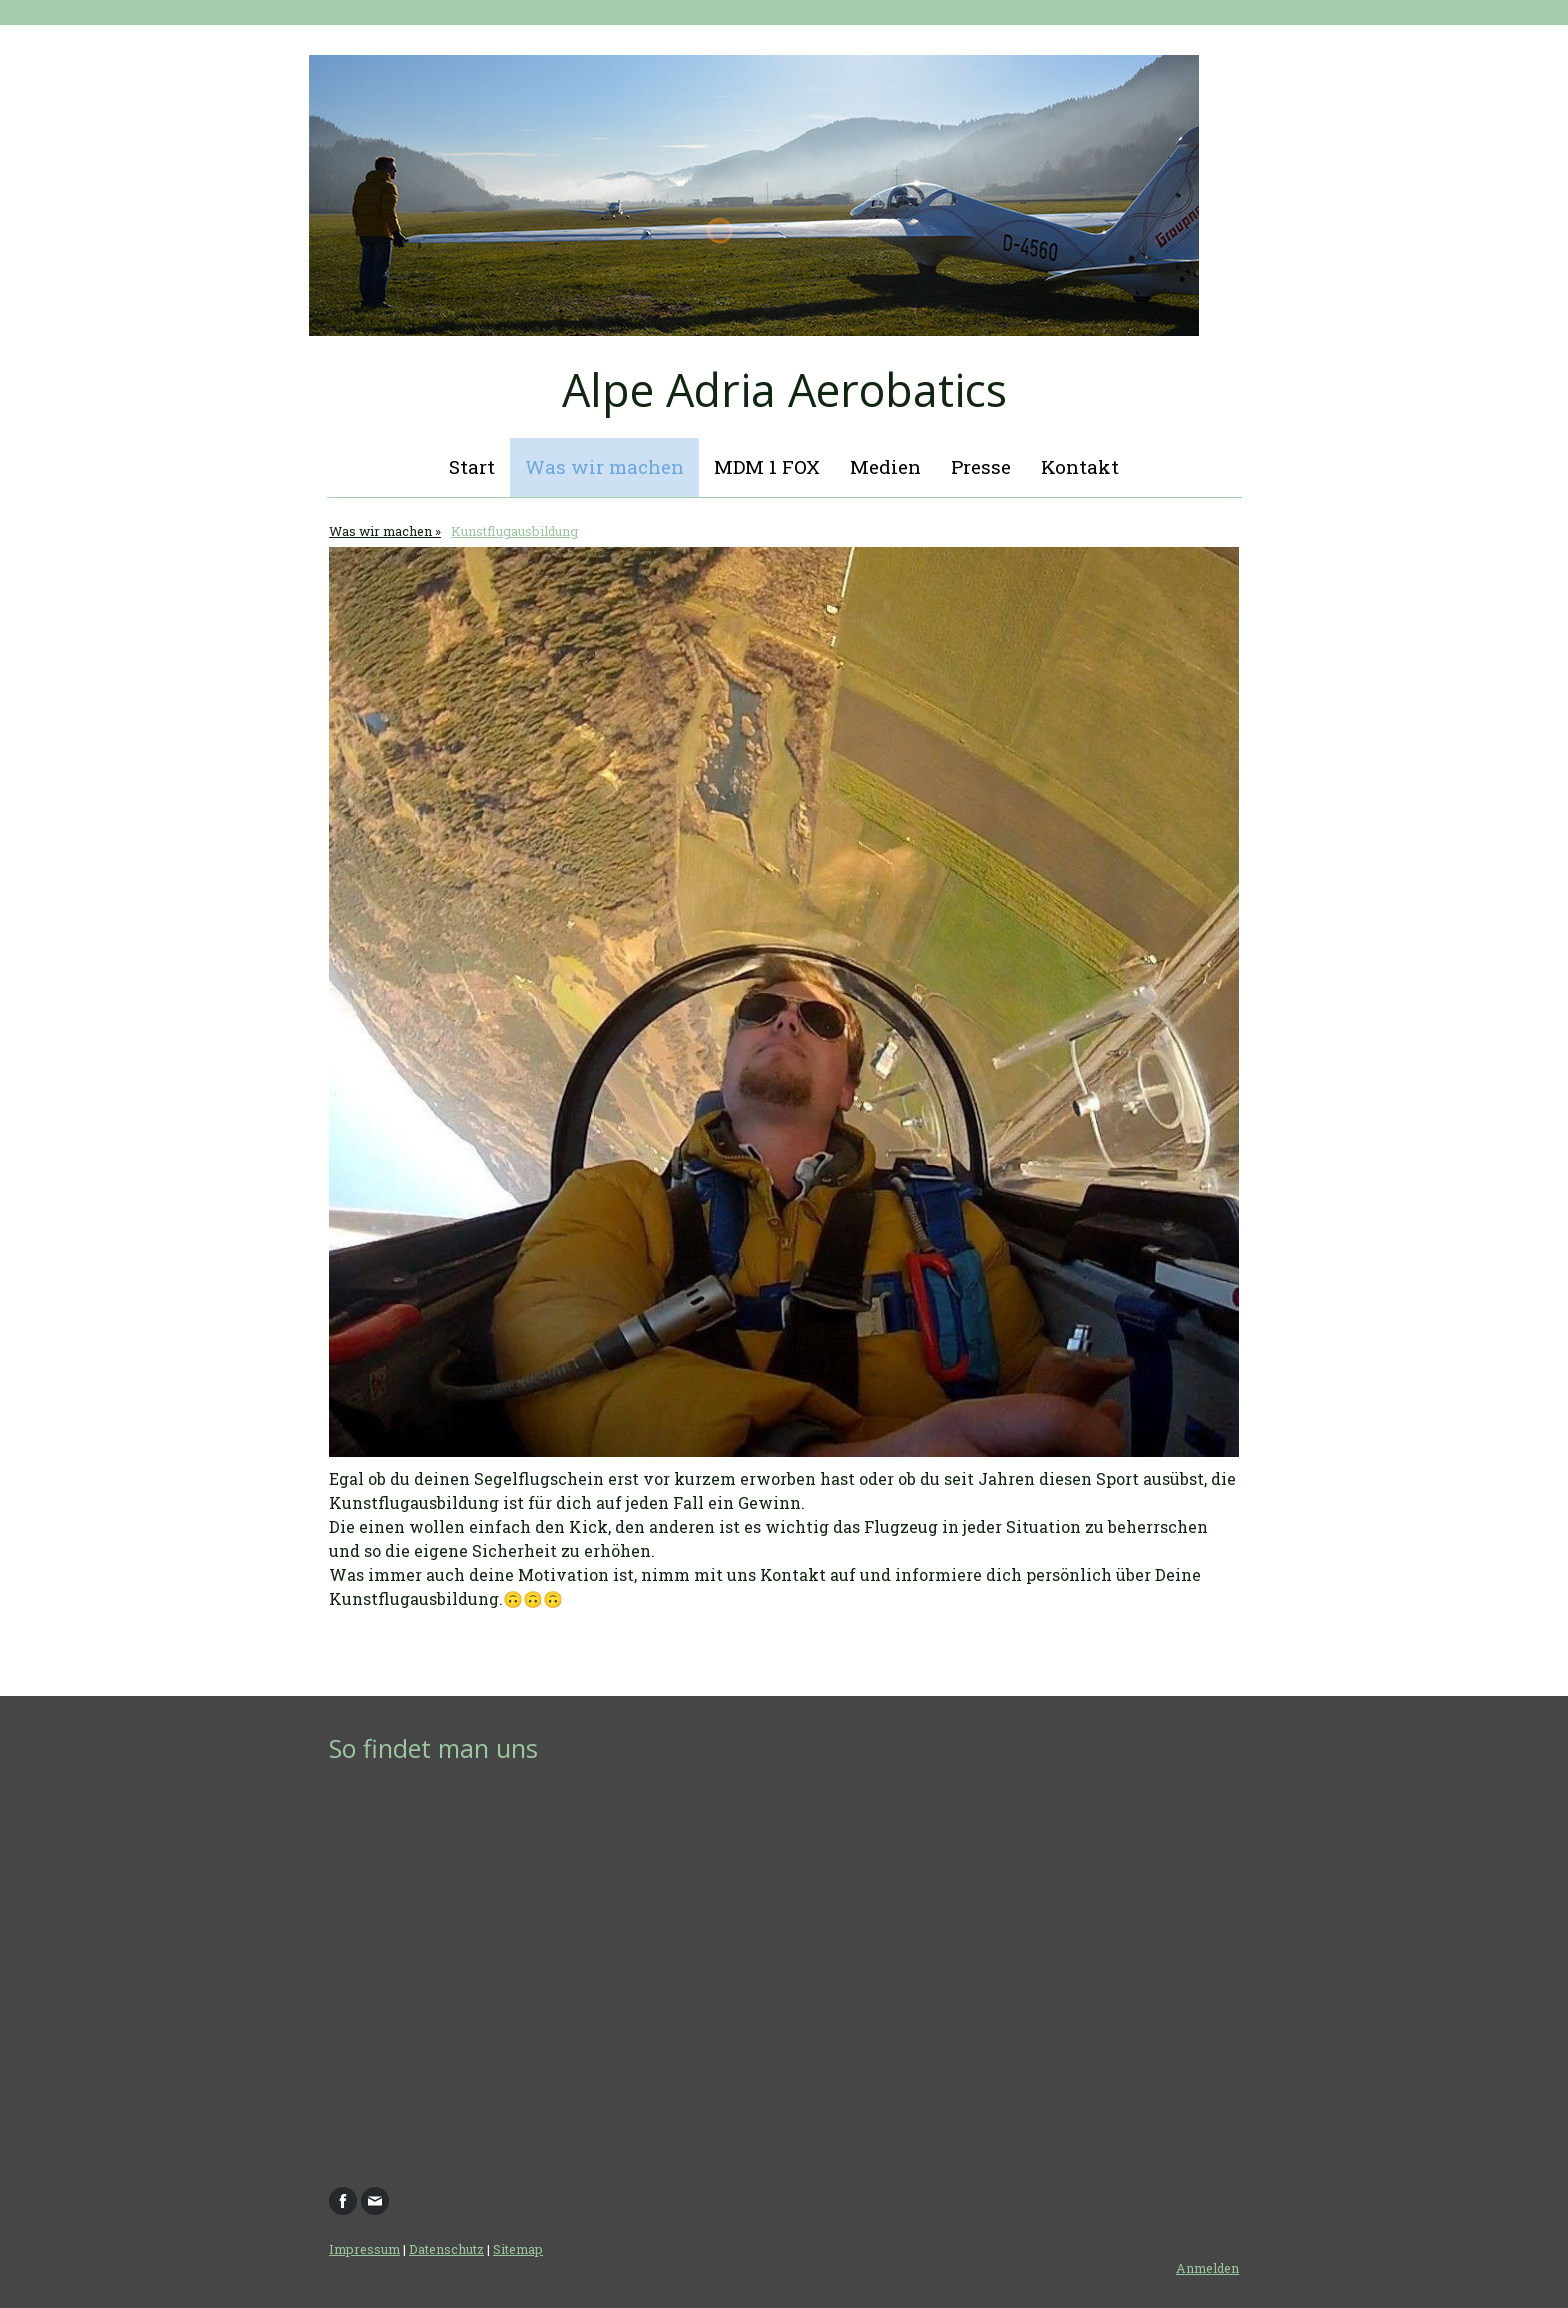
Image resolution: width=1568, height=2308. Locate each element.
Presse (981, 466)
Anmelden (1207, 2268)
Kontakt (1080, 466)
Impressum (364, 2249)
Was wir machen (604, 466)
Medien (885, 466)
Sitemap (518, 2249)
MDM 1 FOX (767, 466)
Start (472, 466)
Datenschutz (446, 2249)
